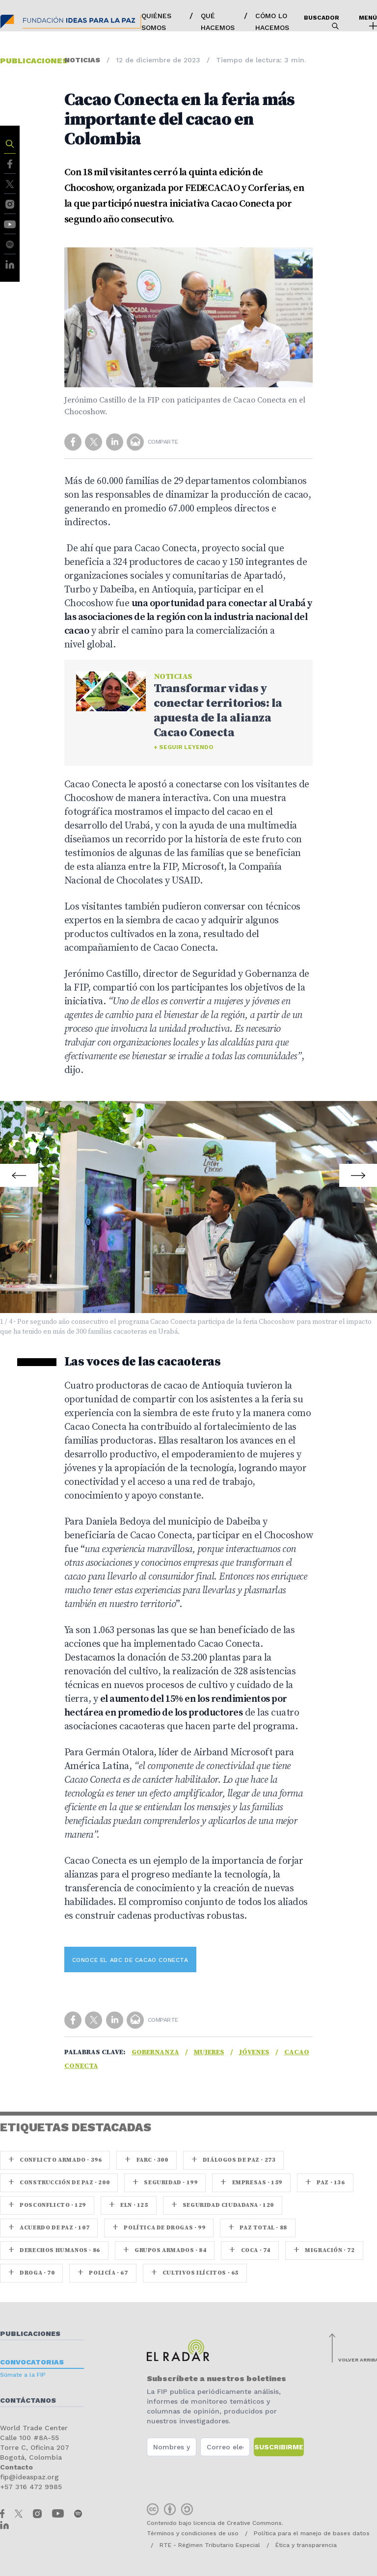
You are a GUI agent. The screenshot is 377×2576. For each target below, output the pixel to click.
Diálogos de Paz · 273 (233, 2160)
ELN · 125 (128, 2205)
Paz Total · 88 (257, 2228)
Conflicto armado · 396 (55, 2160)
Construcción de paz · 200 (58, 2182)
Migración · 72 (324, 2250)
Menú (368, 22)
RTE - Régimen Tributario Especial (210, 2545)
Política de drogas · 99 (158, 2228)
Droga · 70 (31, 2273)
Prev (19, 1169)
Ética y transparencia (306, 2545)
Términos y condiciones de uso (193, 2533)
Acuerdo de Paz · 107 (48, 2228)
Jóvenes (254, 2052)
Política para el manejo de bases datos (312, 2533)
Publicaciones (30, 2333)
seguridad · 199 (165, 2182)
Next (357, 1169)
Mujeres (209, 2052)
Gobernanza (155, 2052)
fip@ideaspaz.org (29, 2477)
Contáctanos (28, 2400)
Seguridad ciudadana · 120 (222, 2205)
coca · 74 (249, 2250)
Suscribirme (278, 2447)
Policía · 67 (103, 2273)
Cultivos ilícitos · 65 (195, 2273)
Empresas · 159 (251, 2182)
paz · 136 (325, 2182)
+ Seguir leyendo (184, 747)
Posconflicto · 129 (47, 2205)
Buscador (321, 22)
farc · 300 (146, 2160)
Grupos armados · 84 (165, 2250)
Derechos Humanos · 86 (54, 2250)
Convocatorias (32, 2362)
